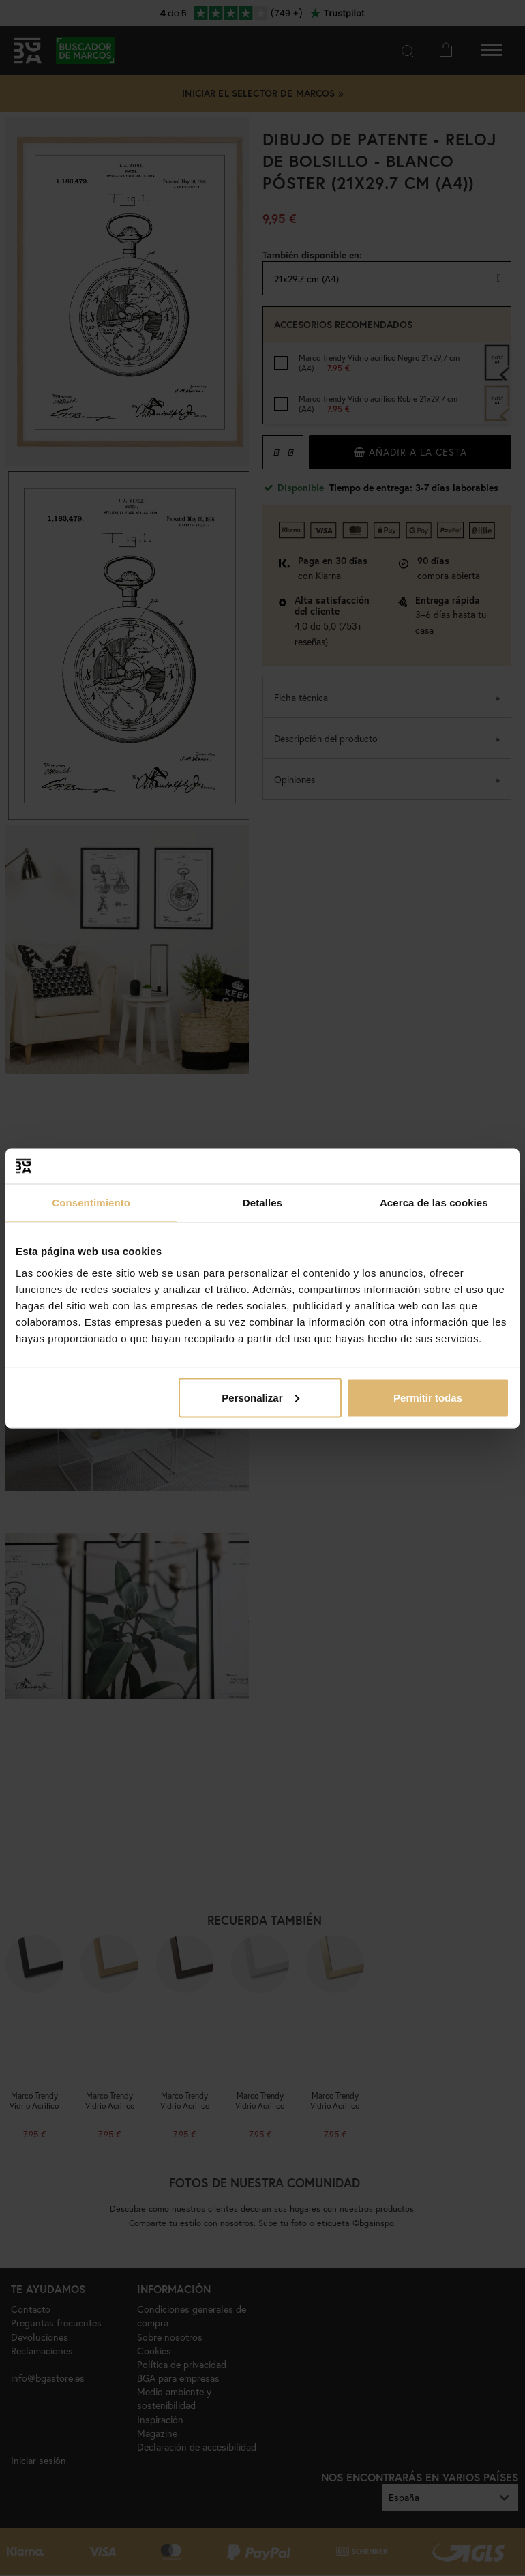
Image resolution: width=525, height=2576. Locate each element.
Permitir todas (427, 1397)
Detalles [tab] (262, 1203)
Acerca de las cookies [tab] (434, 1203)
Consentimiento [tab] (91, 1203)
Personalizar (260, 1397)
